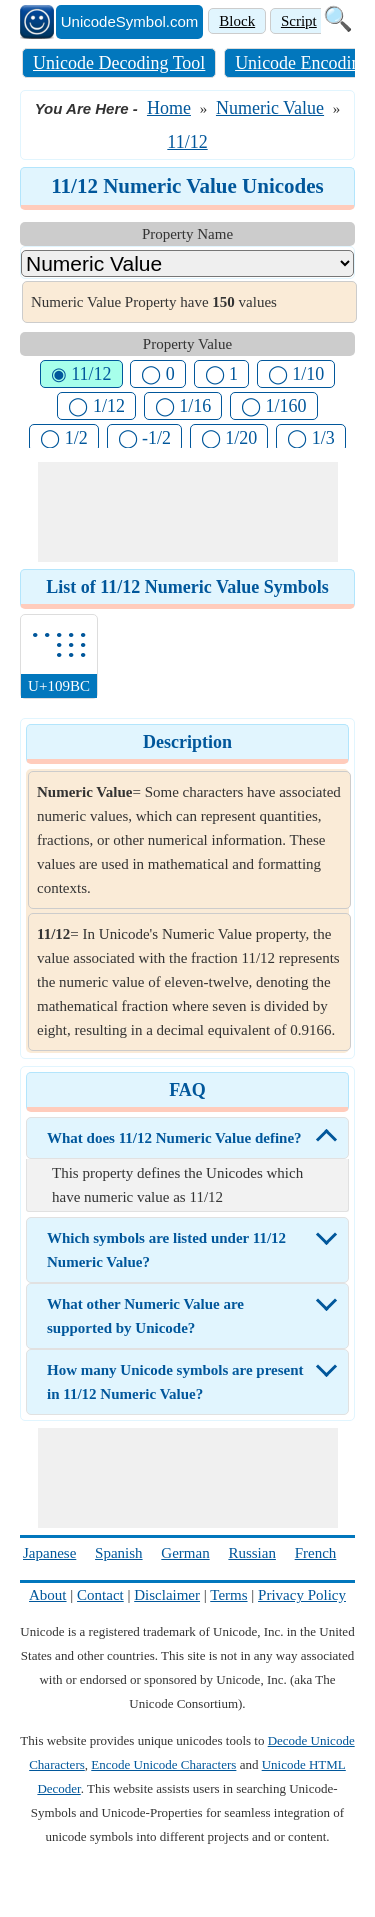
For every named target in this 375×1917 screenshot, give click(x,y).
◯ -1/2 (145, 438)
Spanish (119, 1553)
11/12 (187, 142)
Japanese (49, 1553)
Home (169, 108)
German (185, 1553)
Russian (252, 1553)
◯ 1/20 (229, 438)
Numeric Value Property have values (154, 302)
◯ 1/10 (296, 374)
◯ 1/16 (183, 406)
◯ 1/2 (64, 438)
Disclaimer (167, 1595)
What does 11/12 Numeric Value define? (174, 1138)
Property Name (187, 234)
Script (299, 21)
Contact (100, 1595)
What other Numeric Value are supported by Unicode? (145, 1316)
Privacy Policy (302, 1595)
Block (237, 21)
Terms (228, 1595)
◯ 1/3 (311, 438)
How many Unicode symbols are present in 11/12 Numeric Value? (175, 1382)
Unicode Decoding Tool (119, 63)
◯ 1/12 (96, 406)
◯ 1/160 (274, 406)
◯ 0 (158, 374)
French (316, 1553)
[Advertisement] (188, 512)
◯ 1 (222, 374)
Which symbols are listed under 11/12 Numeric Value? (166, 1250)
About (48, 1595)
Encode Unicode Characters (163, 1764)
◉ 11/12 (81, 374)
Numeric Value (270, 108)
